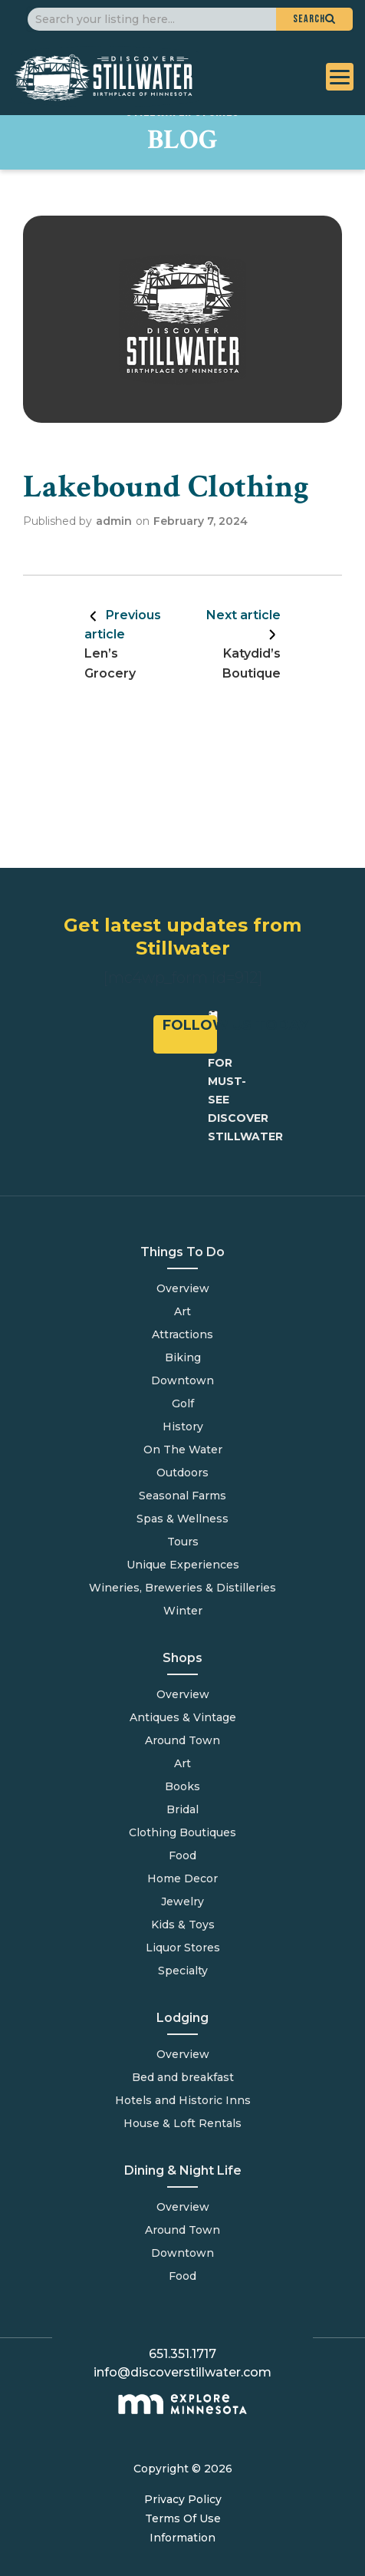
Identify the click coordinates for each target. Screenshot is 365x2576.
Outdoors (182, 1472)
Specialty (183, 1970)
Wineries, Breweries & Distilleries (182, 1588)
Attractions (182, 1334)
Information (182, 2538)
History (183, 1426)
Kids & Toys (183, 1924)
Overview (182, 1288)
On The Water (182, 1449)
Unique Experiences (183, 1565)
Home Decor (182, 1878)
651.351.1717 (182, 2354)
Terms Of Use (183, 2518)
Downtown (182, 1380)
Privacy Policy (183, 2499)
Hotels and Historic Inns (183, 2100)
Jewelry (182, 1901)
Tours (183, 1542)
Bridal (182, 1809)
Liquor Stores (183, 1947)
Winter (182, 1611)
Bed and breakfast (183, 2077)
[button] (314, 19)
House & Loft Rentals (182, 2123)
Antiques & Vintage (183, 1717)
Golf (183, 1403)
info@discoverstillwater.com (182, 2372)
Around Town (182, 2230)
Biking (183, 1357)
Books (182, 1786)
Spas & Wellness (182, 1518)
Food (182, 2276)
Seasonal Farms (182, 1495)
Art (182, 1311)
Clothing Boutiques (182, 1832)
